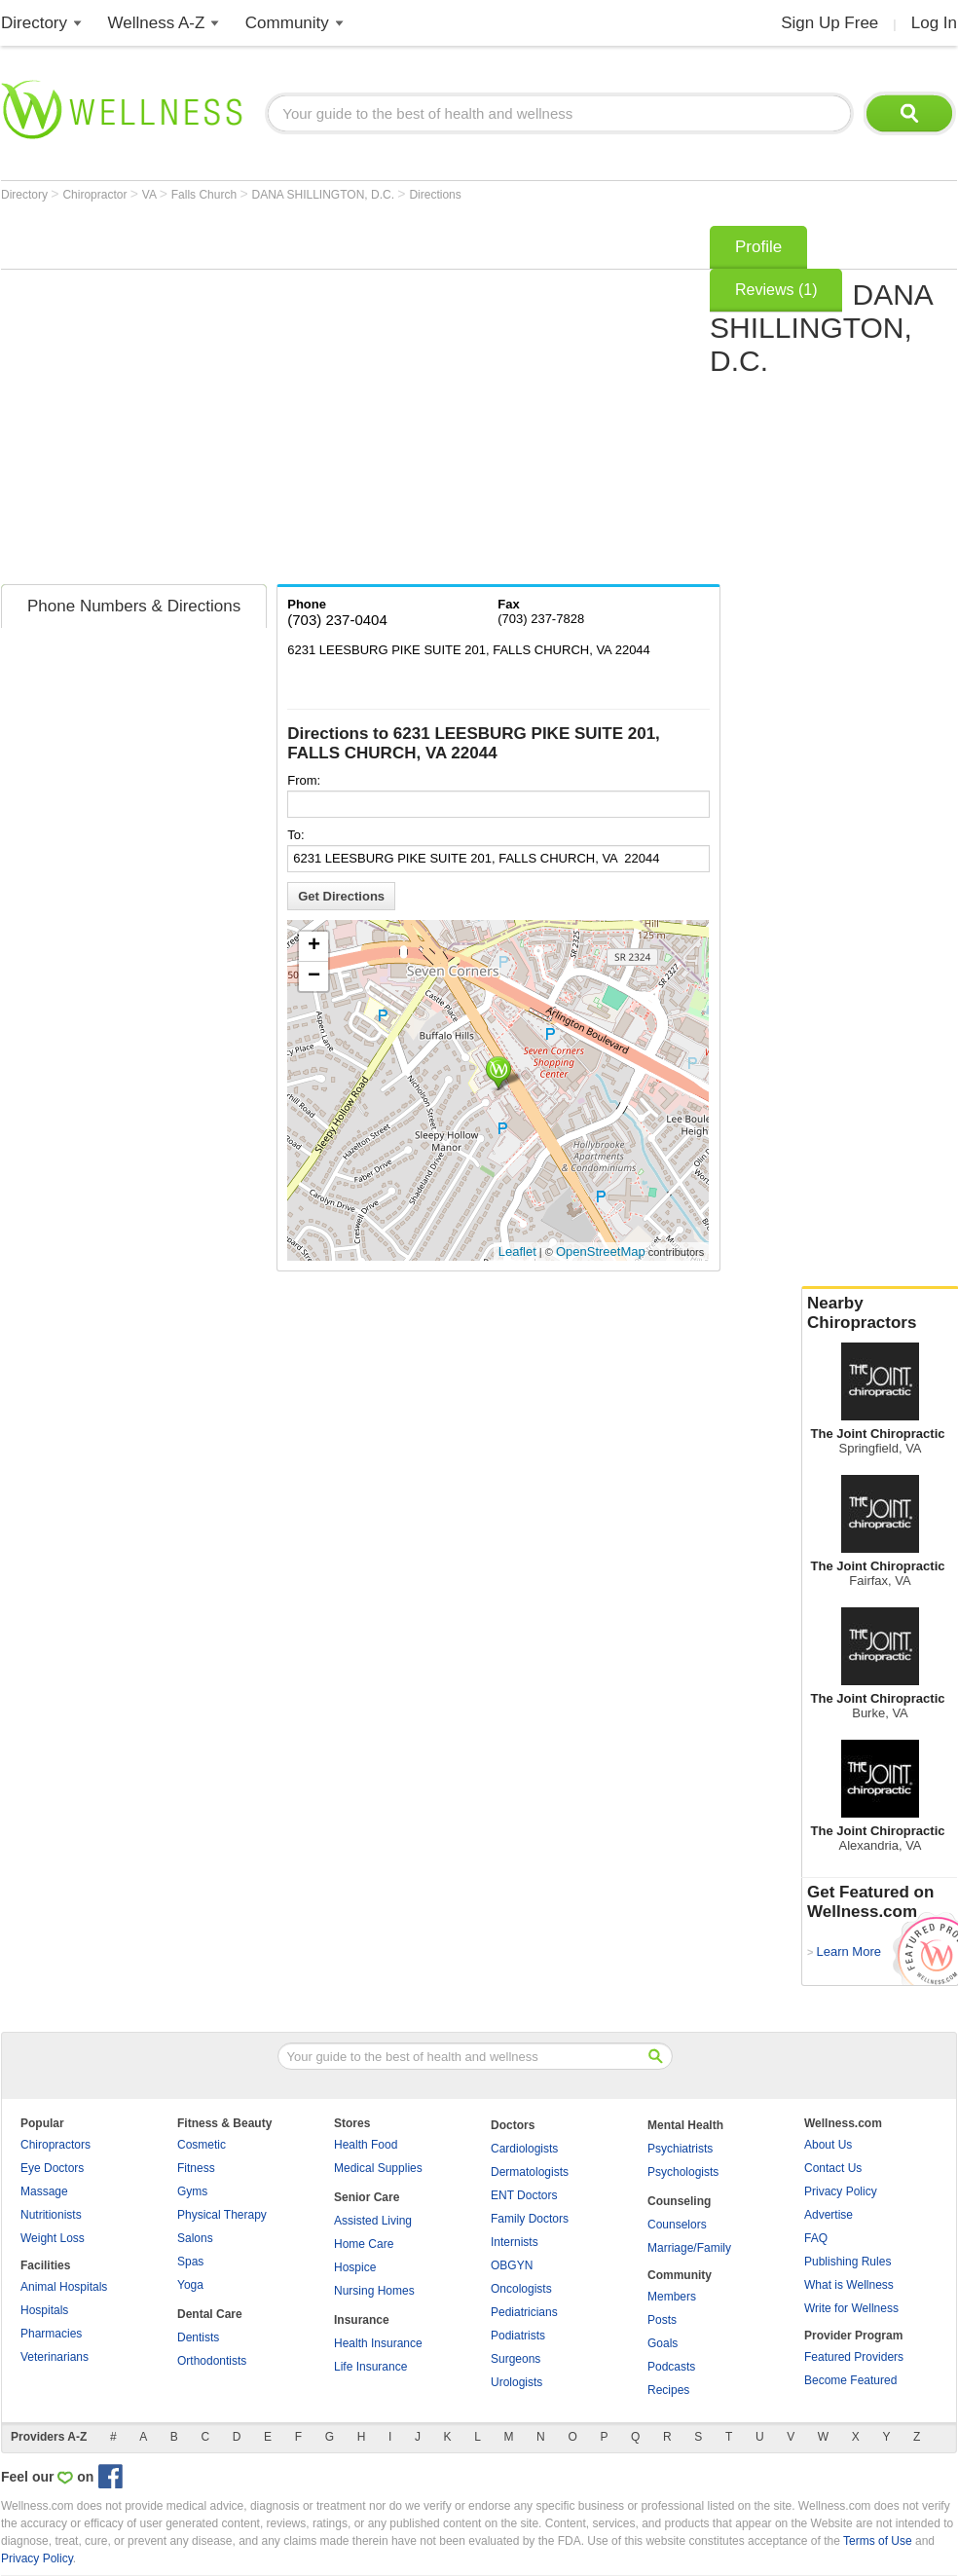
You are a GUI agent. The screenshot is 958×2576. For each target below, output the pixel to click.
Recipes (668, 2390)
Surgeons (515, 2359)
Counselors (677, 2224)
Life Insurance (370, 2367)
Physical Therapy (222, 2215)
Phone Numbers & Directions (133, 606)
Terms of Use (877, 2541)
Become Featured (850, 2380)
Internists (514, 2242)
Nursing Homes (374, 2291)
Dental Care (209, 2314)
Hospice (355, 2267)
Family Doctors (530, 2219)
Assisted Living (373, 2220)
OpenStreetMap (600, 1251)
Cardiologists (524, 2148)
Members (671, 2296)
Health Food (365, 2145)
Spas (190, 2261)
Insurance (361, 2320)
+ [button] (314, 946)
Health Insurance (378, 2343)
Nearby (880, 1313)
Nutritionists (51, 2215)
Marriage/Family (689, 2248)
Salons (195, 2238)
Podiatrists (518, 2335)
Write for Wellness (851, 2308)
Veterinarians (54, 2357)
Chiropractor (95, 195)
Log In (934, 23)
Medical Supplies (378, 2168)
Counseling (679, 2201)
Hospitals (44, 2310)
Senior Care (366, 2197)
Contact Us (833, 2168)
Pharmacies (51, 2333)
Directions (435, 195)
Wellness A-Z (156, 23)
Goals (662, 2343)
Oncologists (521, 2289)
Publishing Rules (847, 2261)
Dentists (198, 2337)
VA (151, 195)
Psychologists (682, 2172)
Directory (34, 23)
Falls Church (205, 195)
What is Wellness (849, 2285)
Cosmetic (201, 2145)
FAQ (816, 2238)
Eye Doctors (52, 2168)
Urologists (516, 2382)
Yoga (190, 2285)
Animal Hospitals (63, 2287)
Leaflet (517, 1251)
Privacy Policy (840, 2191)
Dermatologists (530, 2172)
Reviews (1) (776, 289)
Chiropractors (55, 2145)
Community (287, 23)
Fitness (196, 2168)
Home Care (363, 2244)
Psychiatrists (680, 2148)
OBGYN (512, 2265)
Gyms (192, 2191)
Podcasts (671, 2367)
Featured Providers (853, 2357)
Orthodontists (211, 2361)
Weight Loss (52, 2238)
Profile (758, 247)
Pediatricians (524, 2312)
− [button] (314, 976)
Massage (44, 2191)
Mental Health (685, 2125)
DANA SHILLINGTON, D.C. (325, 195)
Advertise (828, 2215)
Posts (662, 2320)
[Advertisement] (182, 398)
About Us (828, 2145)
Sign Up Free (829, 23)
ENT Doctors (524, 2195)
